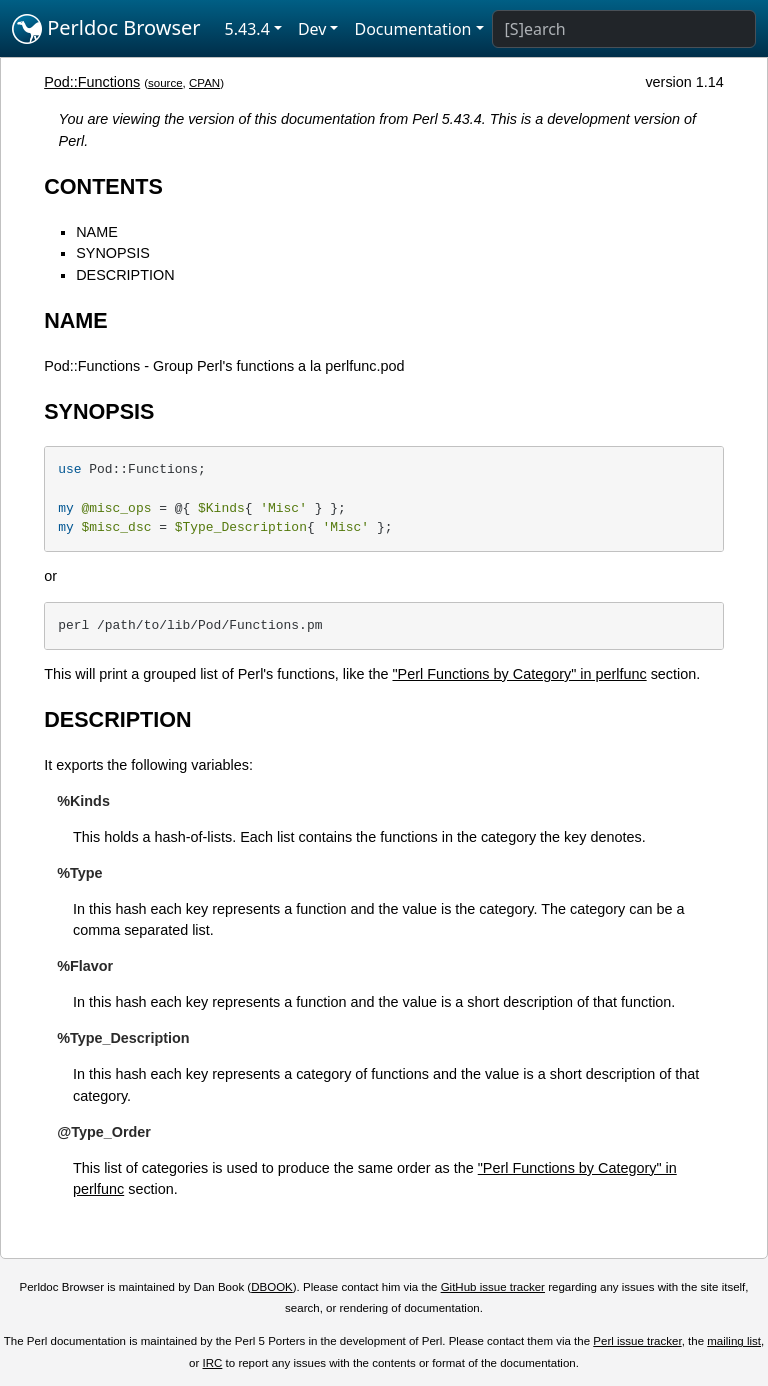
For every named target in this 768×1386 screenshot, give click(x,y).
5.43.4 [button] (247, 29)
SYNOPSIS (113, 253)
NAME (97, 232)
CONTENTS (103, 186)
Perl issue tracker (637, 1341)
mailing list (734, 1341)
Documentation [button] (412, 29)
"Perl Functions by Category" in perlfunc (519, 674)
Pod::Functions (92, 82)
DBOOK (272, 1287)
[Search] (624, 29)
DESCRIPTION (125, 275)
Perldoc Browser (106, 29)
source (165, 83)
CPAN (204, 83)
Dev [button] (312, 29)
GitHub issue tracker (493, 1287)
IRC (213, 1363)
